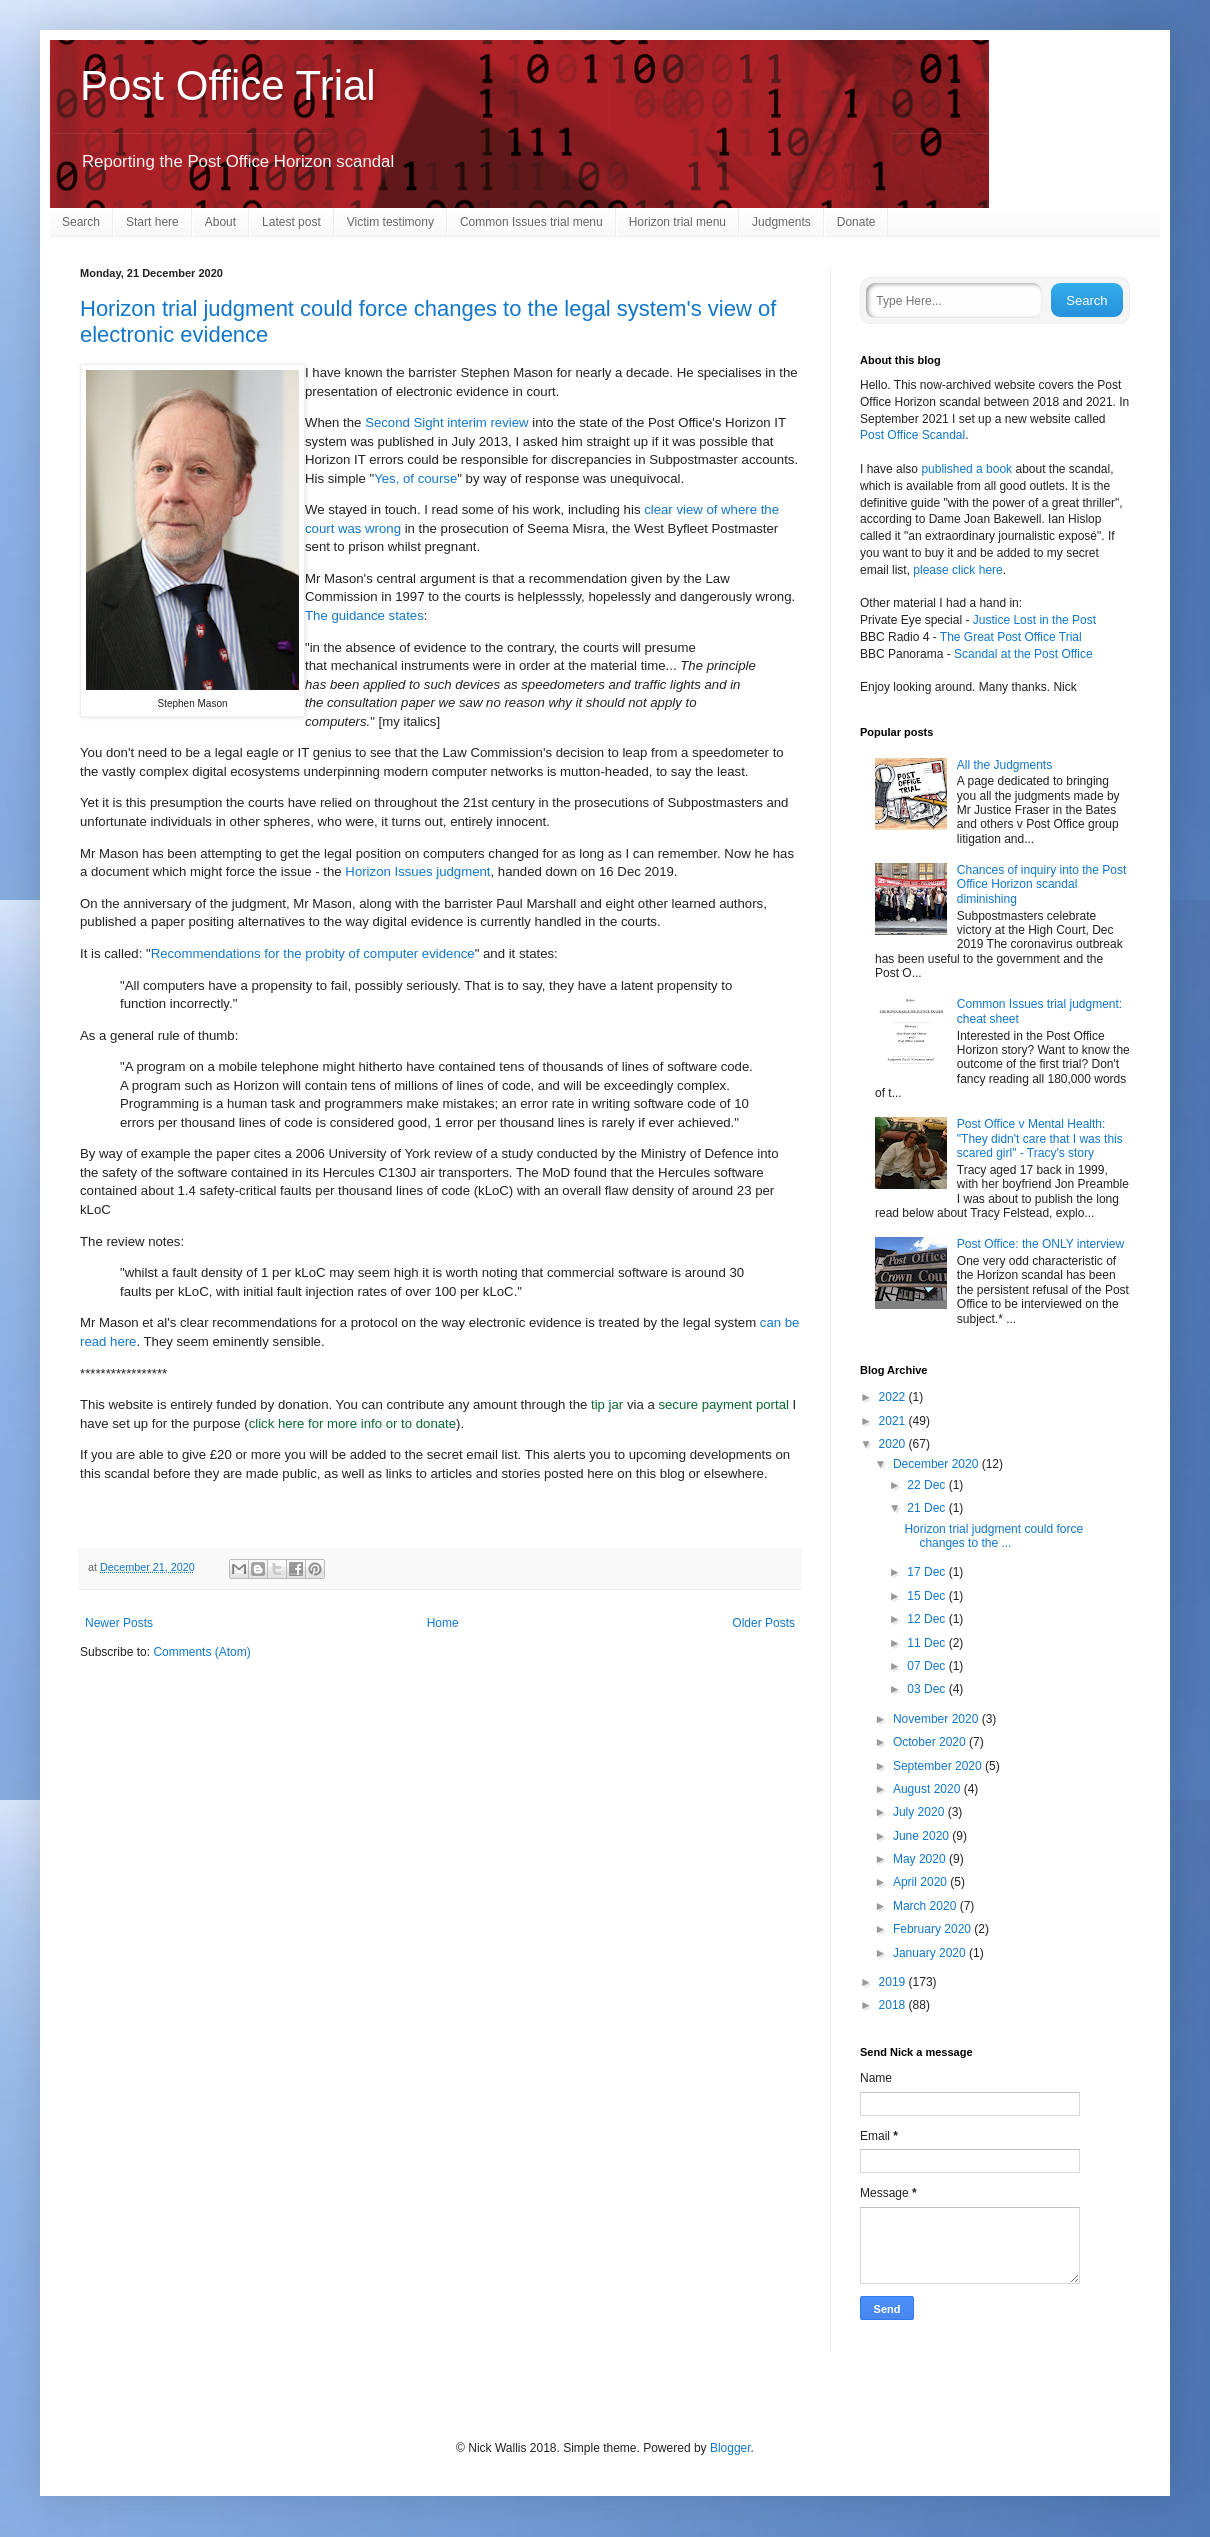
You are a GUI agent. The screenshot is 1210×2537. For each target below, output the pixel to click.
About (220, 222)
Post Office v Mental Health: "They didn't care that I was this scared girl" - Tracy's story (1040, 1138)
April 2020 (921, 1882)
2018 (894, 2005)
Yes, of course (415, 478)
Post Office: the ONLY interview (1040, 1244)
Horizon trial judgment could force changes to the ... (993, 1536)
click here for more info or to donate (352, 1423)
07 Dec (927, 1666)
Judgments (781, 222)
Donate (856, 222)
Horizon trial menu (677, 222)
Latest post (291, 222)
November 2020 (937, 1719)
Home (443, 1623)
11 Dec (927, 1643)
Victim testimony (390, 222)
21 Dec (927, 1508)
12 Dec (927, 1619)
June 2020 (922, 1836)
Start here (152, 222)
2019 (894, 1982)
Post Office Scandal (912, 435)
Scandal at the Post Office (1023, 654)
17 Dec (927, 1572)
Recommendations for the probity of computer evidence (313, 953)
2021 (894, 1421)
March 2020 (926, 1906)
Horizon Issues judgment (417, 871)
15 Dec (927, 1596)
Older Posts (763, 1623)
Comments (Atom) (201, 1652)
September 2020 (939, 1766)
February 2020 (933, 1929)
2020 (894, 1444)
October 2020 (931, 1742)
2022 (894, 1397)
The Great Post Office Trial (1011, 637)
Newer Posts (119, 1623)
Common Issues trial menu (531, 222)
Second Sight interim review (446, 422)
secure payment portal (723, 1404)
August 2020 (928, 1789)
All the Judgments (1004, 765)
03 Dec (927, 1689)
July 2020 (920, 1812)
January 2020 (931, 1953)
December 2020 (937, 1464)
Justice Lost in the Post (1034, 620)
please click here (957, 570)
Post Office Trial (228, 85)
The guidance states (364, 615)
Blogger (730, 2448)
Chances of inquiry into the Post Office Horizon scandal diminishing (1041, 884)
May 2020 (921, 1859)
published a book (966, 469)
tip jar (607, 1404)
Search (81, 222)
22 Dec (927, 1485)
